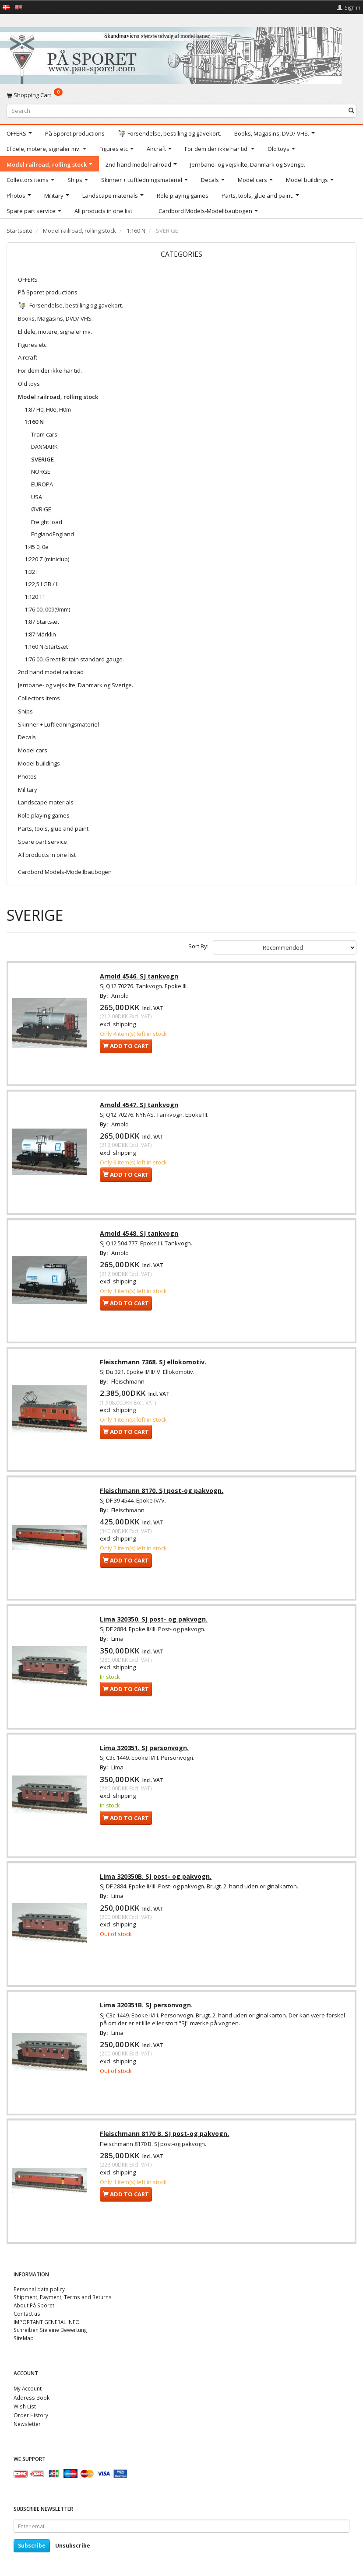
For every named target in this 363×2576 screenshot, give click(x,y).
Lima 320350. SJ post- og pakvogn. (154, 1623)
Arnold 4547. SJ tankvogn (140, 1106)
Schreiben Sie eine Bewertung (50, 2329)
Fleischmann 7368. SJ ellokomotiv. (154, 1364)
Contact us (27, 2313)
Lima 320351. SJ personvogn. (145, 1752)
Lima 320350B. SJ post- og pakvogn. (156, 1881)
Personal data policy (39, 2289)
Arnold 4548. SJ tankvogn (140, 1235)
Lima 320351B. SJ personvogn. (147, 2010)
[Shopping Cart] (181, 95)
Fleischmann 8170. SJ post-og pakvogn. (162, 1493)
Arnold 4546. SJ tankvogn (140, 977)
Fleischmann (128, 1384)
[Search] (351, 110)
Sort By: (198, 946)
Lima (118, 1642)
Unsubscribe (72, 2545)
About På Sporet (34, 2305)
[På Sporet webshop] (171, 53)
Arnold (121, 996)
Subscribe (32, 2545)
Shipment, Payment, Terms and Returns (63, 2297)
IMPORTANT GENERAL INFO (47, 2321)
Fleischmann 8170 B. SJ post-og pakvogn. (165, 2140)
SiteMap (24, 2338)
